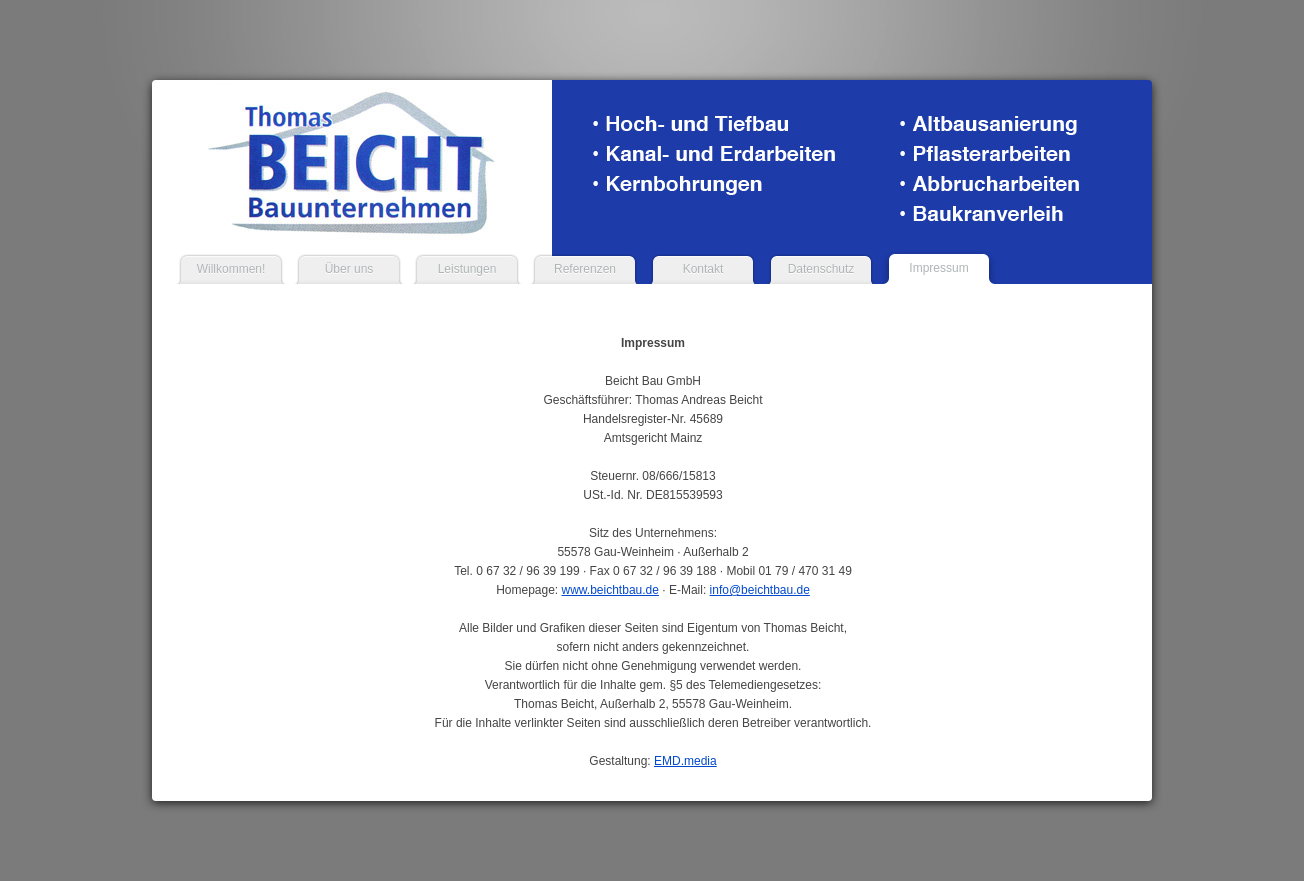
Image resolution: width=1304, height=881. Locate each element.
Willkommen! (231, 269)
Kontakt (703, 269)
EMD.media (685, 761)
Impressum (938, 268)
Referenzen (585, 269)
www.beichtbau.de (610, 590)
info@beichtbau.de (760, 590)
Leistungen (467, 269)
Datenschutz (821, 269)
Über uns (349, 269)
